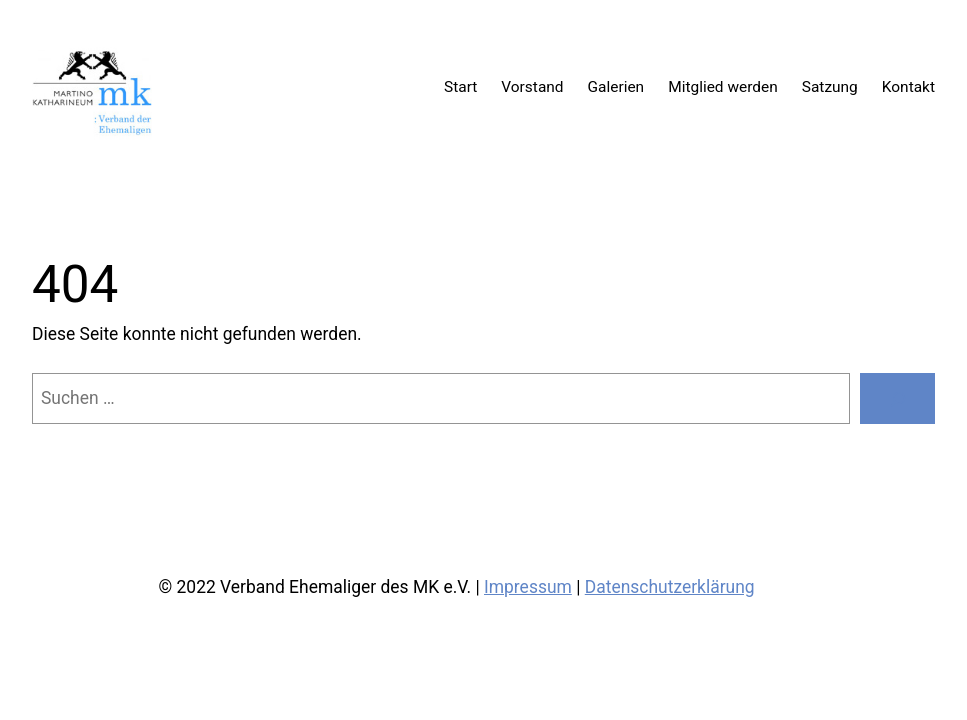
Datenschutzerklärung (670, 587)
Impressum (528, 587)
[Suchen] (897, 398)
